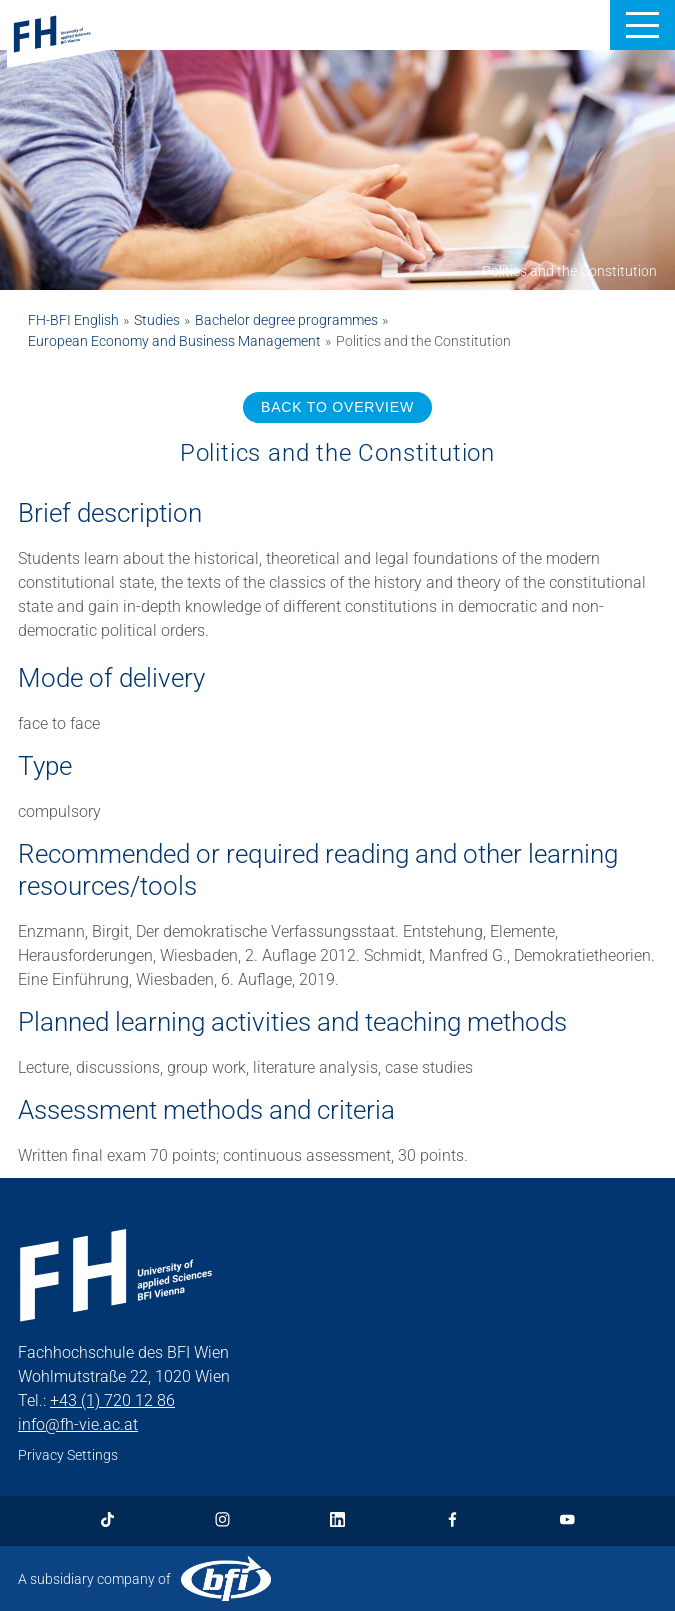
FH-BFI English (73, 320)
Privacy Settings (68, 1455)
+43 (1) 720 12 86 (112, 1400)
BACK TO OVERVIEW (337, 407)
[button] (642, 25)
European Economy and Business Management (174, 341)
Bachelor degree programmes (286, 320)
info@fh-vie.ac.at (78, 1424)
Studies (157, 320)
